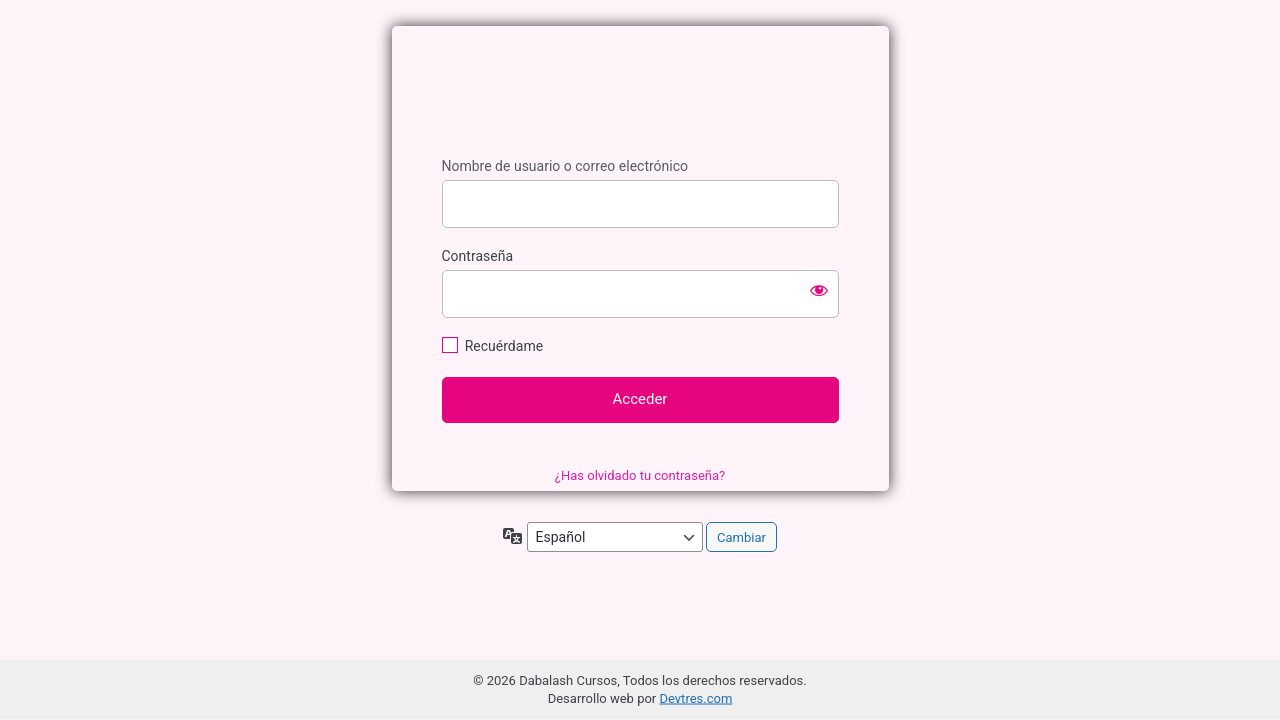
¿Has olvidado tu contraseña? (640, 475)
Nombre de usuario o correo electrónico (565, 166)
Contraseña (478, 256)
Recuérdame (504, 346)
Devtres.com (695, 698)
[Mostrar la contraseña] (819, 290)
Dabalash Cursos (640, 94)
